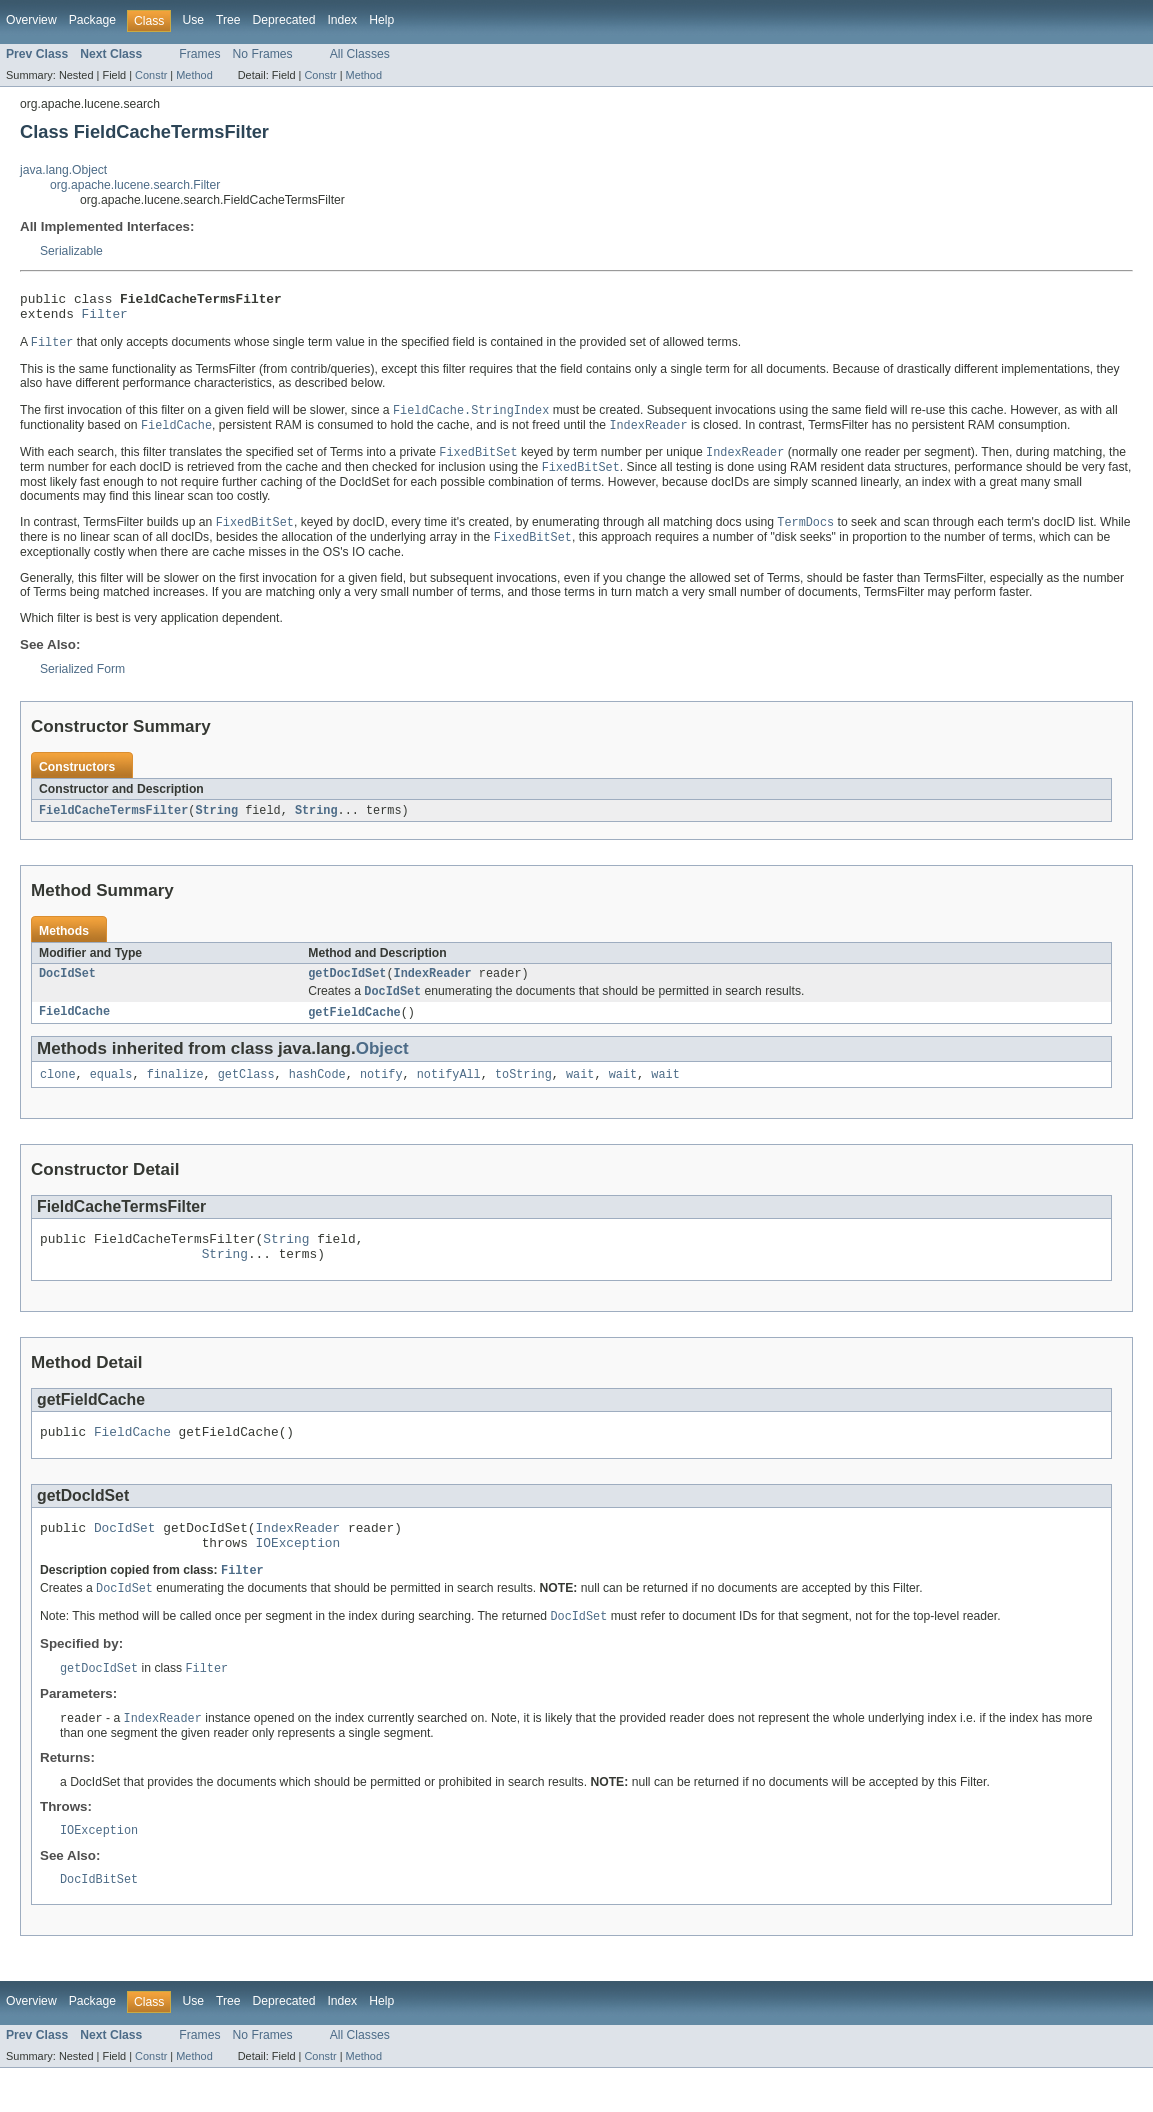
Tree (228, 20)
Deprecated (284, 20)
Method (194, 75)
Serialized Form (82, 682)
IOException (298, 1577)
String (216, 824)
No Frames (263, 54)
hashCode (317, 1094)
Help (381, 20)
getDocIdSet (347, 989)
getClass (246, 1094)
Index (342, 20)
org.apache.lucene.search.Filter (135, 185)
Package (92, 20)
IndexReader (433, 989)
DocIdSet (67, 989)
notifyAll (449, 1094)
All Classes (360, 54)
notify (381, 1094)
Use (193, 20)
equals (111, 1094)
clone (58, 1094)
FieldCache (74, 1030)
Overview (31, 20)
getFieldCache (354, 1030)
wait (580, 1094)
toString (523, 1094)
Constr (151, 75)
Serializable (71, 251)
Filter (105, 319)
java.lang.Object (63, 170)
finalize (175, 1094)
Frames (199, 54)
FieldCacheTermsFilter (113, 824)
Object (382, 1066)
